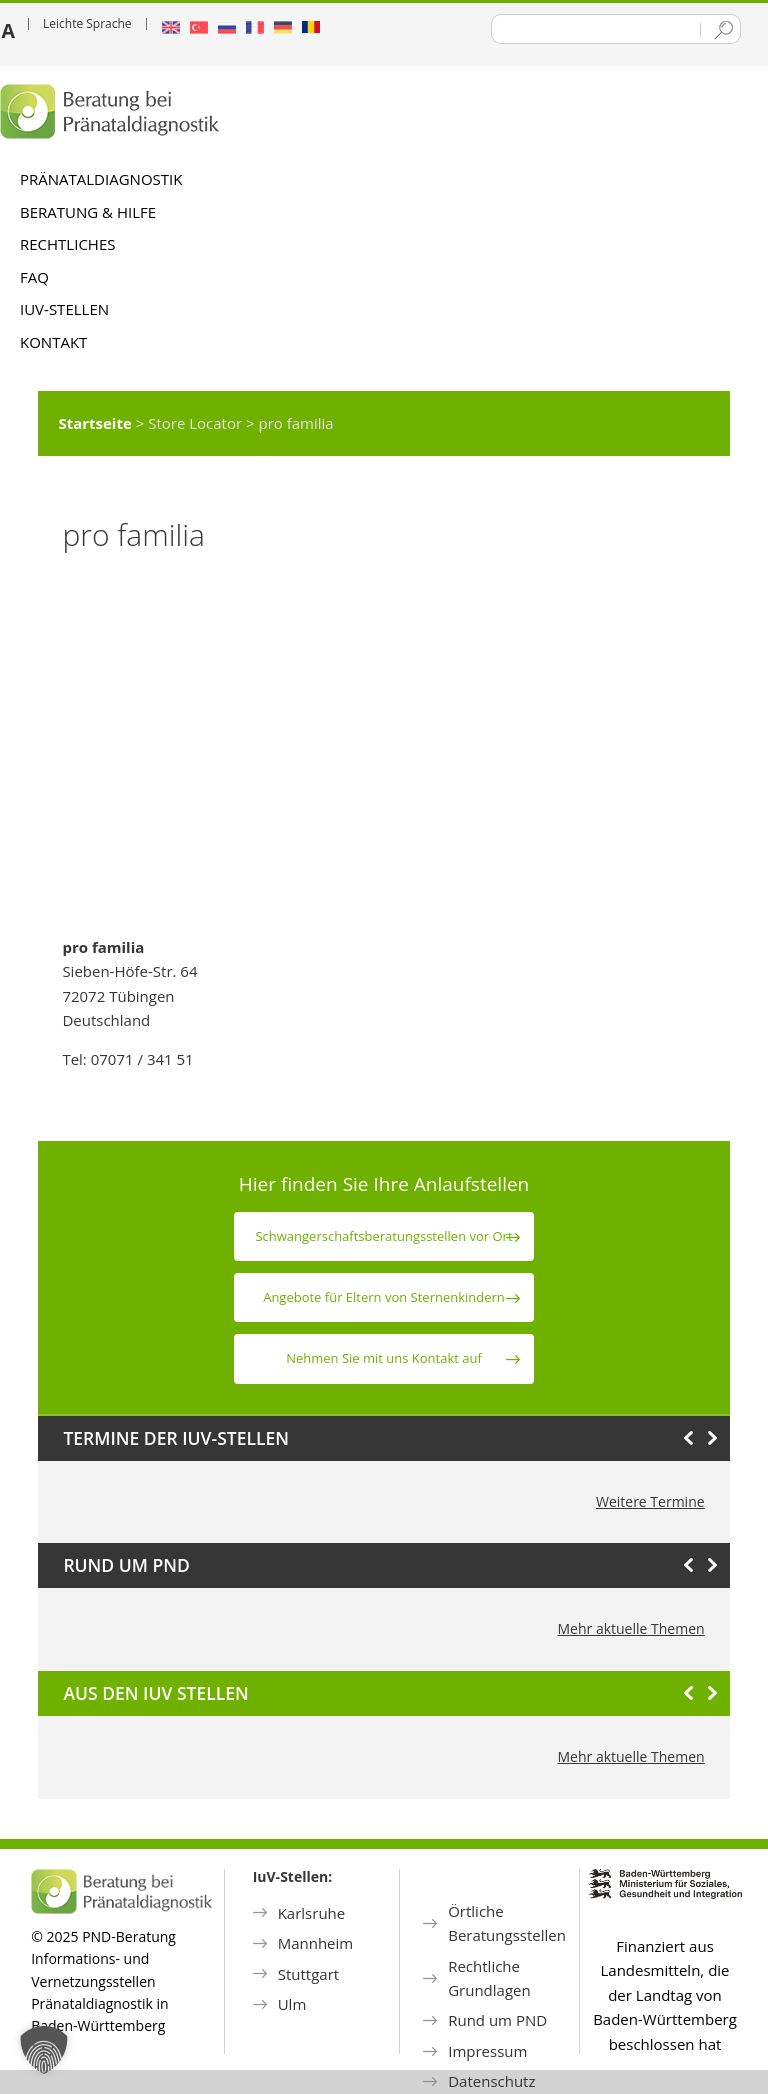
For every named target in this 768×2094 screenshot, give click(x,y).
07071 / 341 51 (142, 1059)
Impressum (487, 2051)
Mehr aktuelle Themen (631, 1628)
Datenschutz (491, 2081)
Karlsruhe (312, 1913)
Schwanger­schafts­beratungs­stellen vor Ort (383, 1236)
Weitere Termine (650, 1501)
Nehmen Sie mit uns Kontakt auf (384, 1358)
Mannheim (316, 1943)
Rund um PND (497, 2020)
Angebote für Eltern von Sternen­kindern (384, 1297)
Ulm (292, 2004)
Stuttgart (308, 1974)
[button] (44, 2050)
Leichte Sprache (87, 23)
